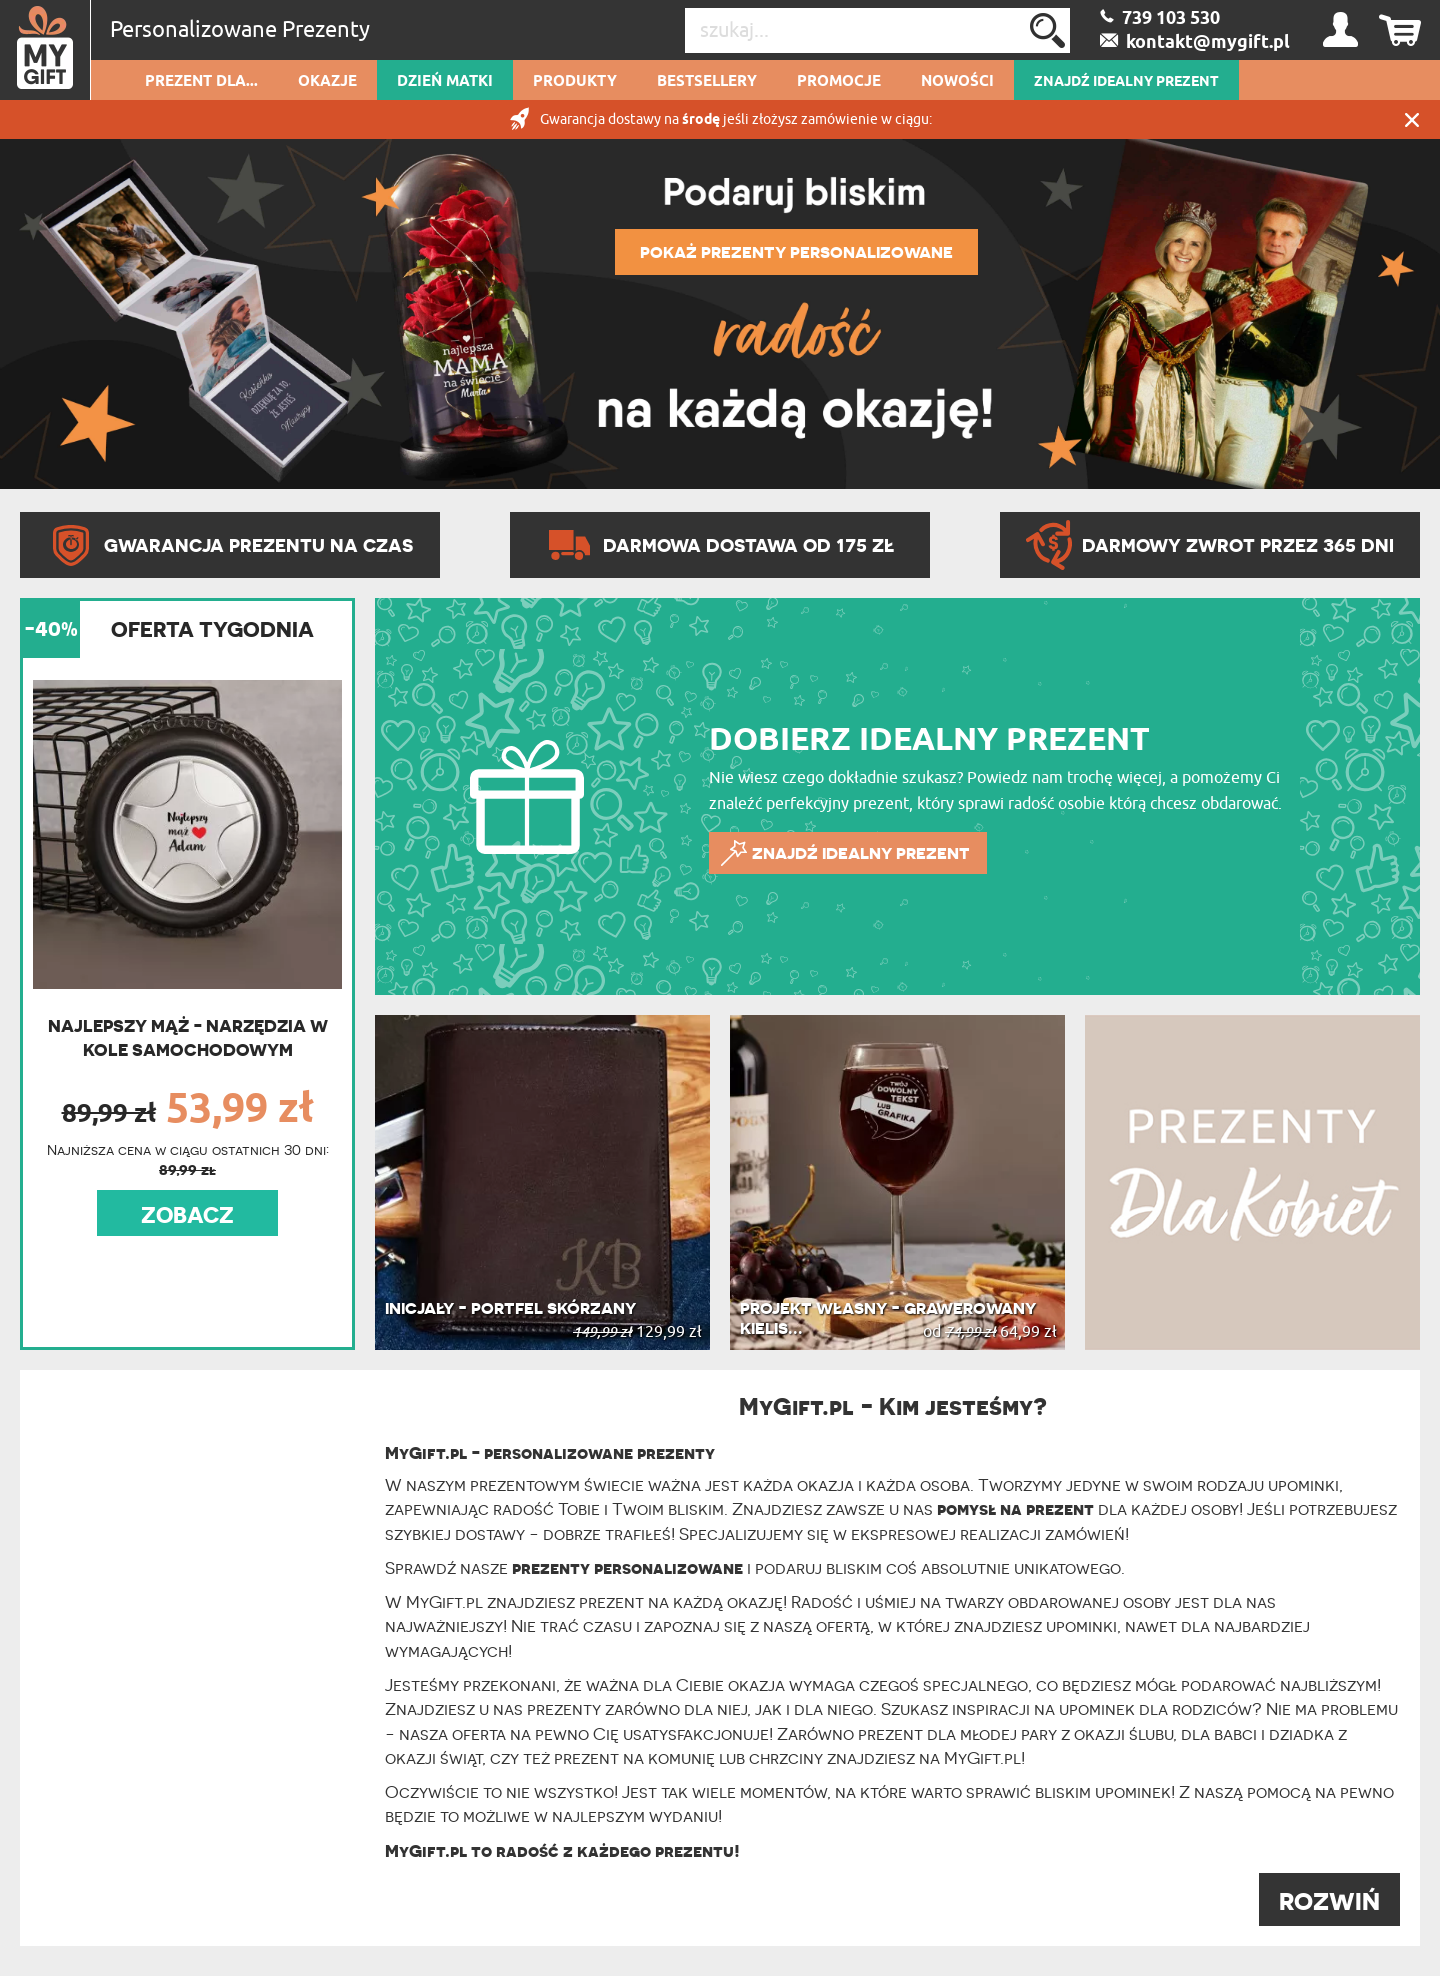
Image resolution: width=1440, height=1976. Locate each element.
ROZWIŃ (1329, 1901)
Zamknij (1412, 119)
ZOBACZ (187, 1215)
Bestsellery (707, 82)
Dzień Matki (445, 82)
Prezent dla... (201, 82)
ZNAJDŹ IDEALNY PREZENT (1126, 82)
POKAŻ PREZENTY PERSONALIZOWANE (796, 252)
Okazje (327, 82)
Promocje (839, 82)
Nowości (957, 82)
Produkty (575, 82)
